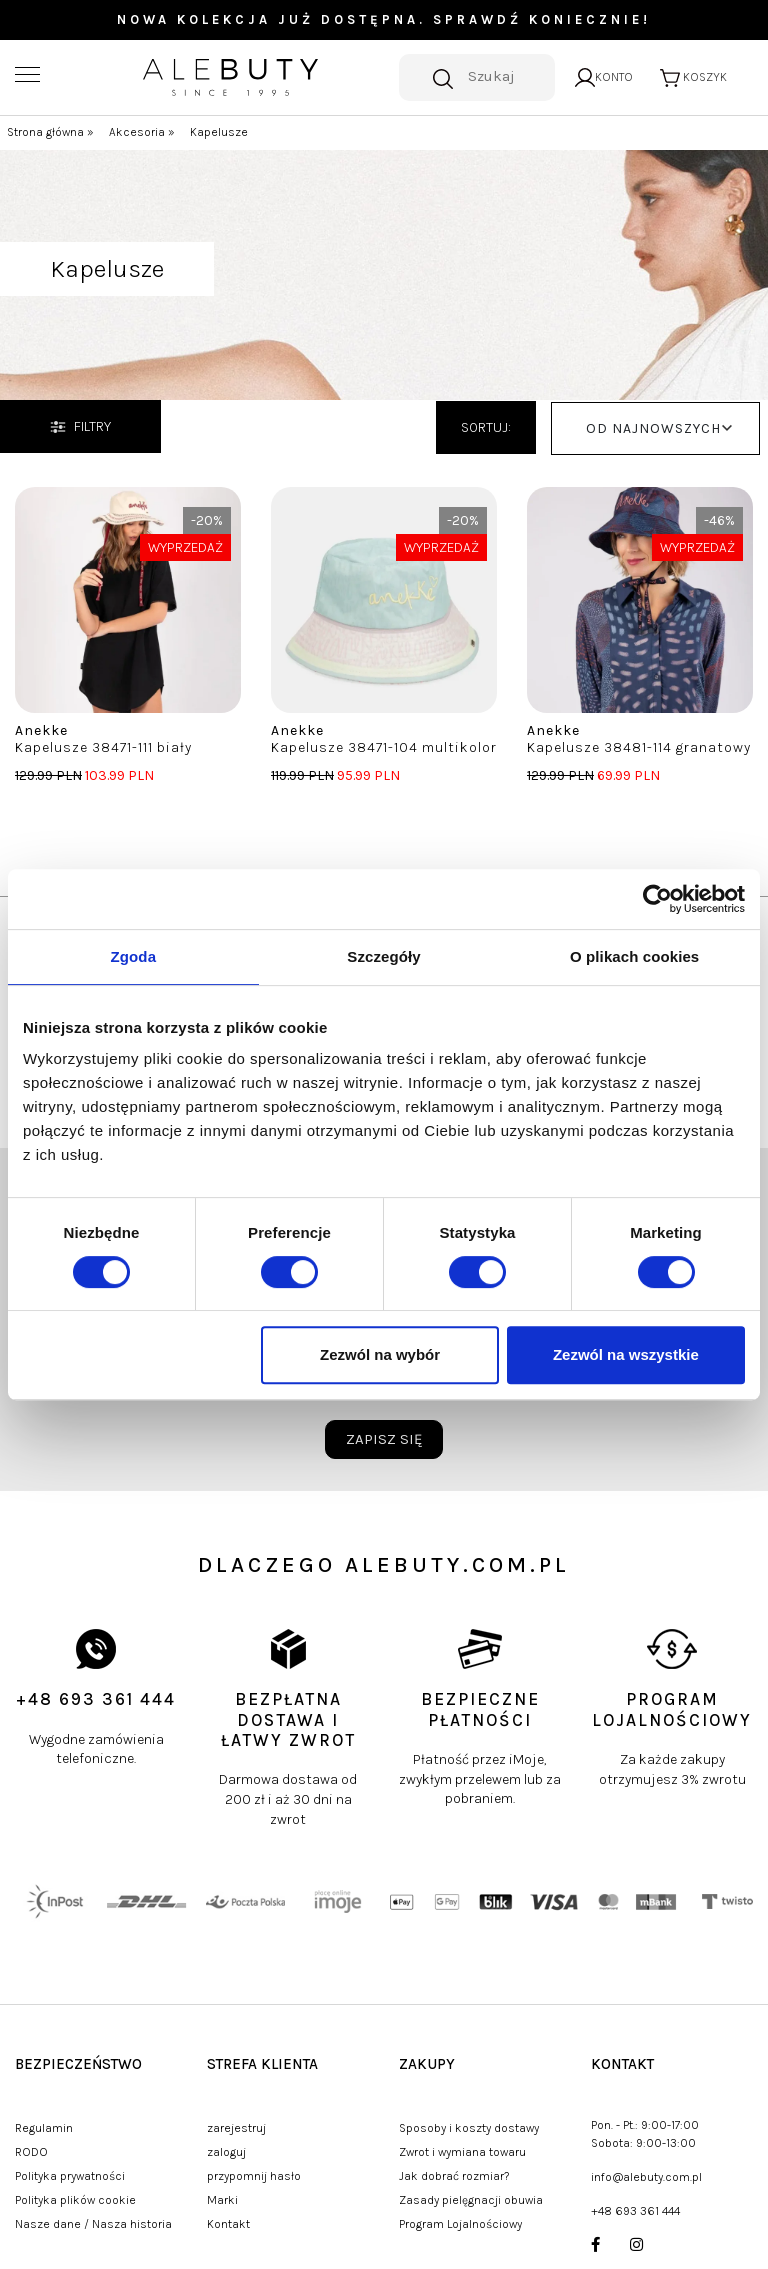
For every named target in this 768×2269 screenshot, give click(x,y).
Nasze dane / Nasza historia (93, 2224)
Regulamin (44, 2128)
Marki (222, 2200)
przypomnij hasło (254, 2176)
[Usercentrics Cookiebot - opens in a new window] (657, 899)
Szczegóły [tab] (383, 956)
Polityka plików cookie (75, 2200)
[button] (655, 428)
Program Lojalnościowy (460, 2224)
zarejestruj (236, 2128)
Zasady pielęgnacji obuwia (471, 2200)
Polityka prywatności (70, 2176)
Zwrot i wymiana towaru (462, 2152)
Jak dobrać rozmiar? (454, 2176)
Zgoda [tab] (134, 956)
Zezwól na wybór (380, 1354)
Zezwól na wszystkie (626, 1354)
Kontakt (228, 2224)
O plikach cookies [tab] (634, 956)
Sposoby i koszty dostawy (469, 2128)
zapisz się (384, 1439)
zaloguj (226, 2152)
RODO (31, 2152)
